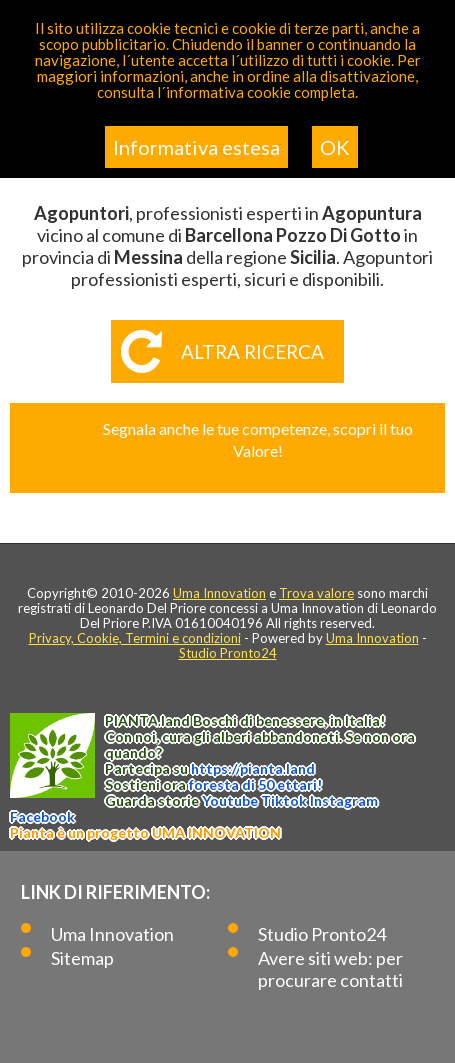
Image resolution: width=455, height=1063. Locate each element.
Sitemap (82, 958)
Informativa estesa (196, 147)
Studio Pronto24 (228, 653)
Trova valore (316, 593)
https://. (253, 768)
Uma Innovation (219, 593)
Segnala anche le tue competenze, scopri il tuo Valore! (258, 439)
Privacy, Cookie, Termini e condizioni (135, 638)
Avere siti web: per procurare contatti (330, 969)
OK (335, 147)
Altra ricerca (252, 351)
